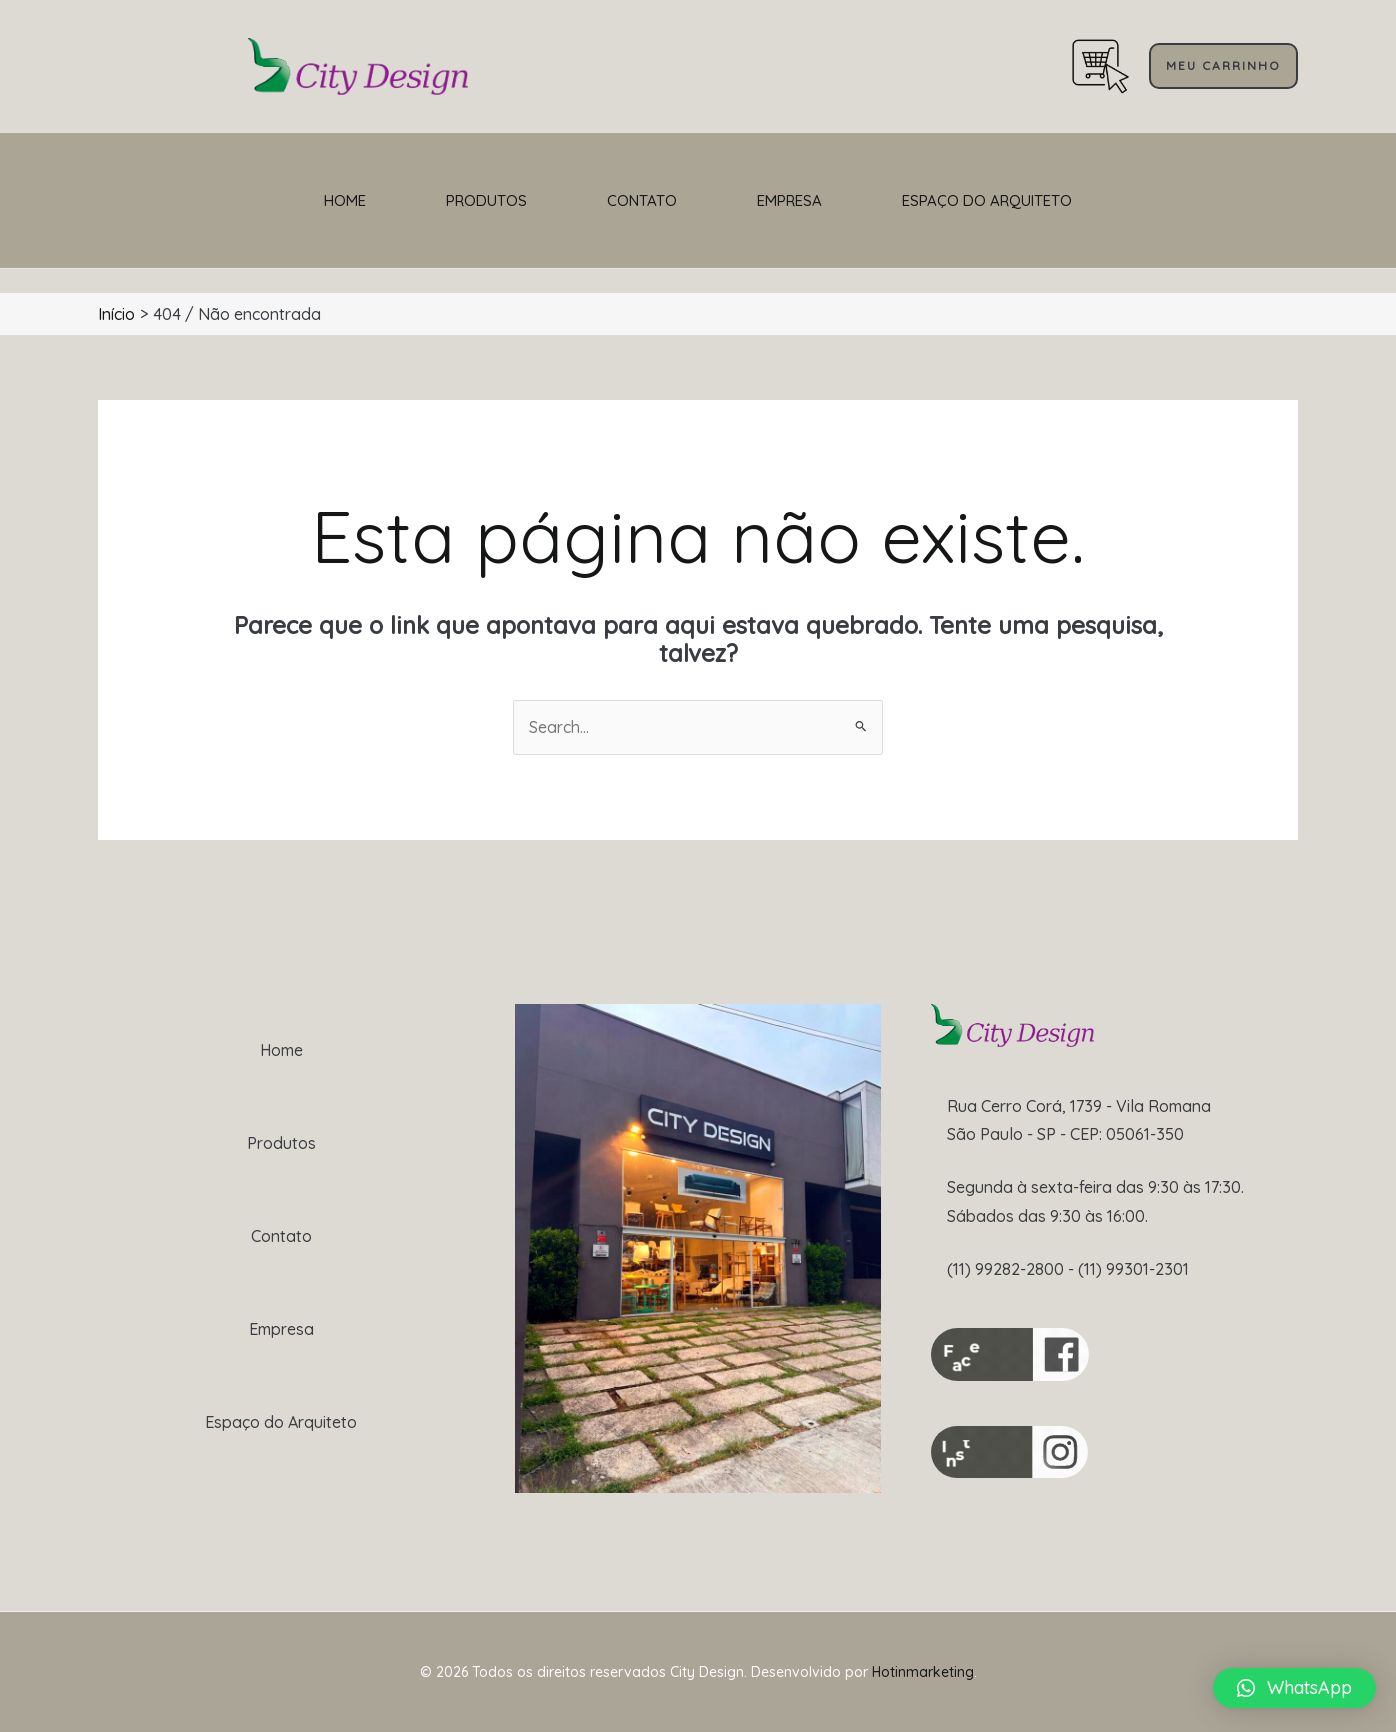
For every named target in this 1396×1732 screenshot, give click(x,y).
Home (345, 200)
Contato (642, 200)
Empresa (789, 200)
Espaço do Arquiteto (987, 200)
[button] (1223, 66)
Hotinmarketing (923, 1672)
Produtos (486, 200)
